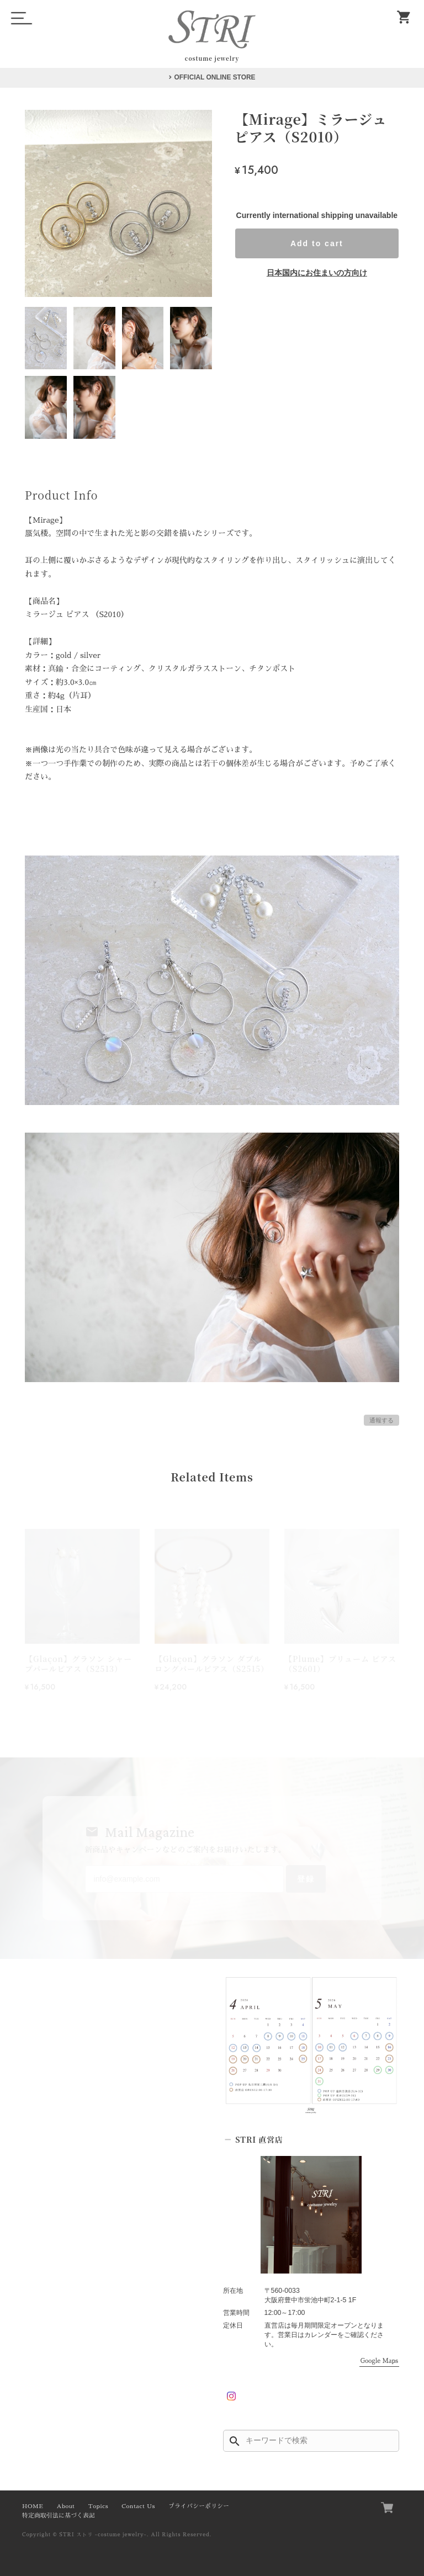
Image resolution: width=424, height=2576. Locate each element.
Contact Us (138, 2506)
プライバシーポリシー (198, 2506)
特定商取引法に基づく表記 (58, 2516)
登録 (306, 1878)
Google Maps (379, 2361)
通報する (381, 1420)
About (65, 2506)
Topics (98, 2506)
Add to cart (316, 243)
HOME (32, 2506)
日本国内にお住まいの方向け (317, 272)
